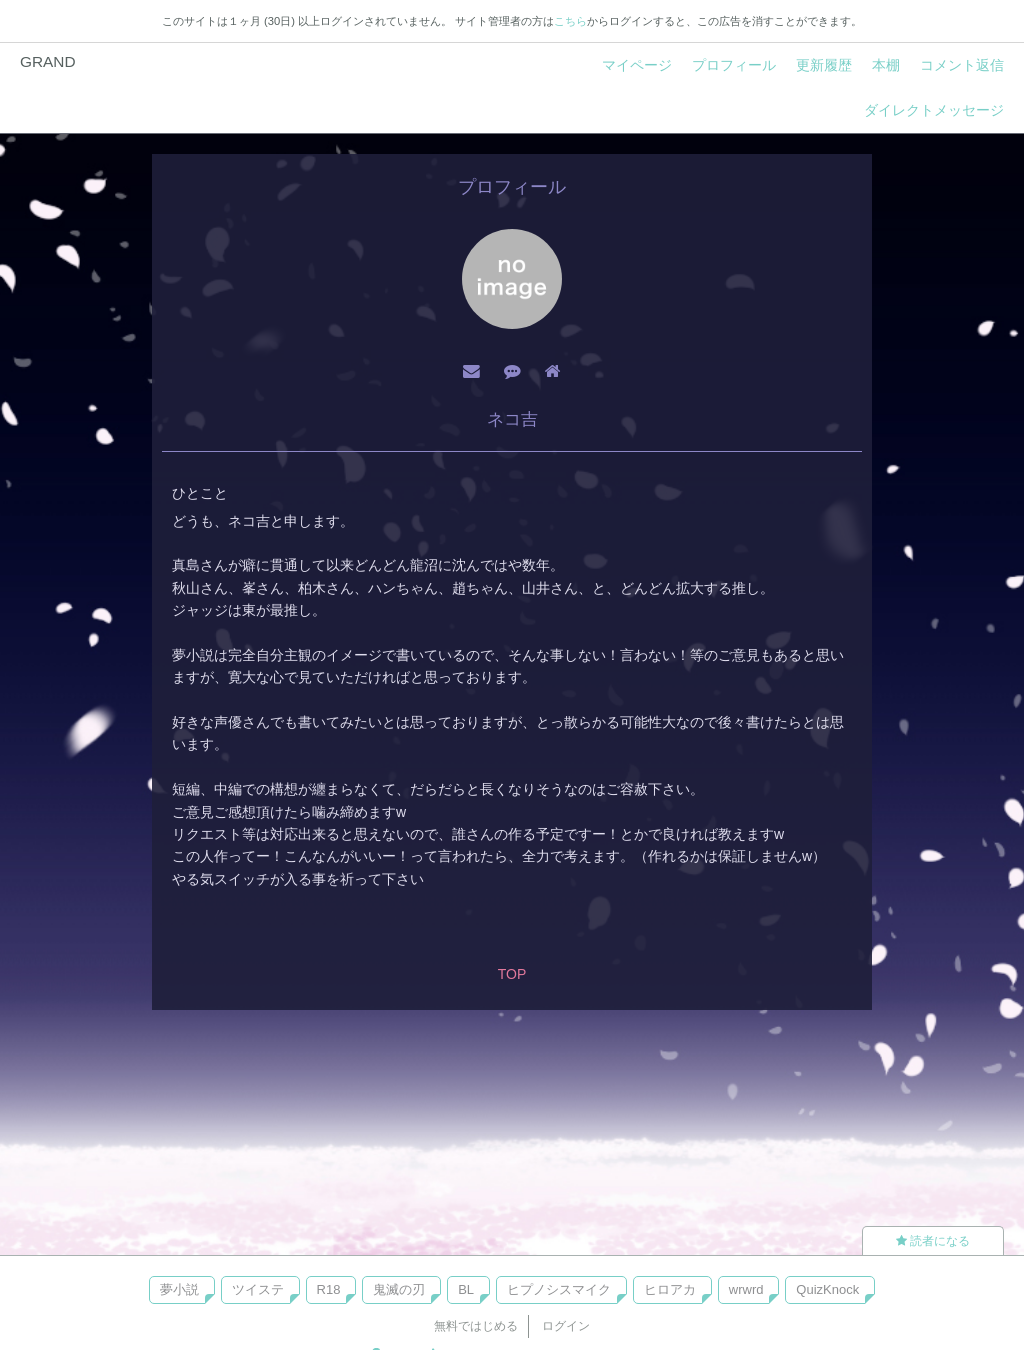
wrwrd (746, 1289)
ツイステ (258, 1289)
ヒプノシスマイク (559, 1289)
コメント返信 (962, 65)
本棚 (886, 65)
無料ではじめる (476, 1326)
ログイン (566, 1326)
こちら (570, 21)
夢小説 (179, 1289)
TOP (512, 974)
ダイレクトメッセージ (934, 110)
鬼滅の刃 (399, 1289)
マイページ (637, 65)
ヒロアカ (670, 1289)
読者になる (933, 1241)
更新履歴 (824, 65)
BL (466, 1289)
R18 (329, 1289)
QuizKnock (827, 1289)
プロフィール (734, 65)
